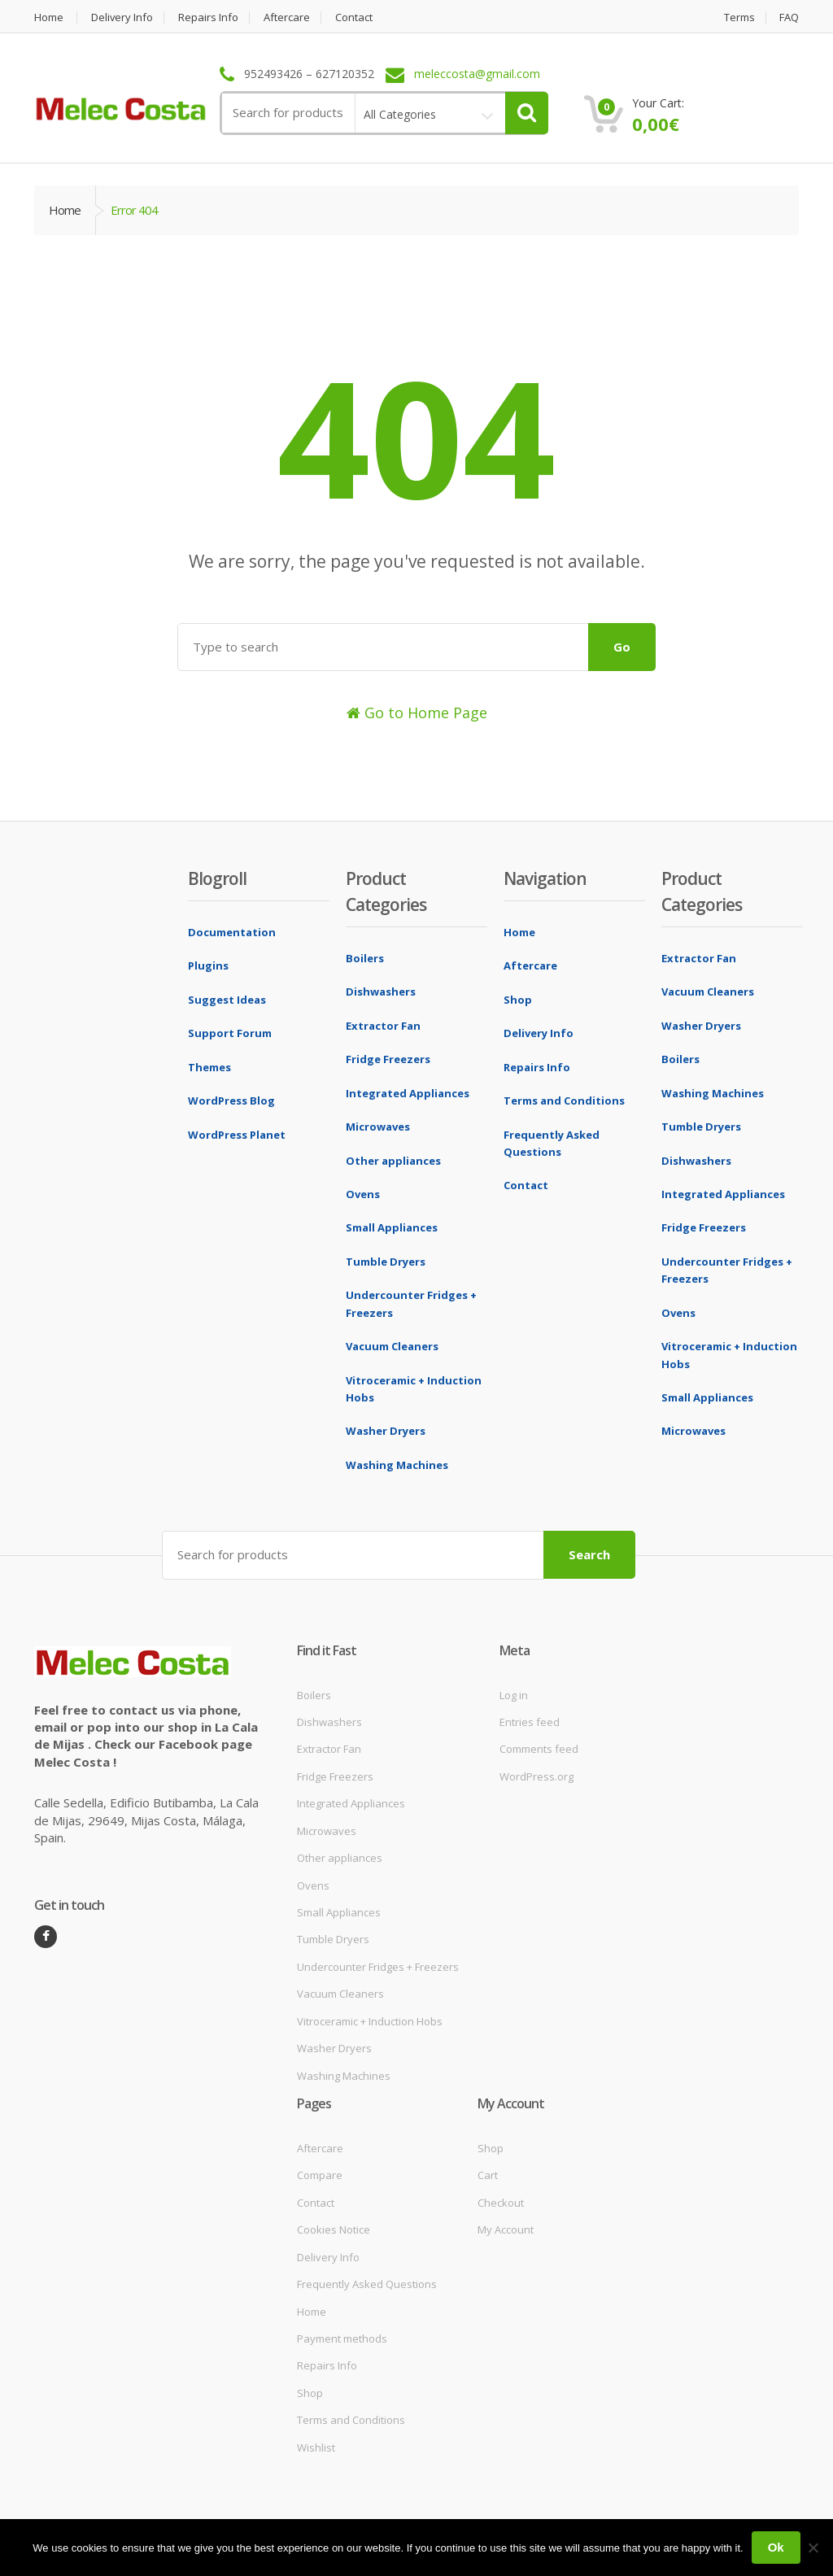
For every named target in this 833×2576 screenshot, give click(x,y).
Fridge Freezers (388, 1059)
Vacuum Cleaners (392, 1346)
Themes (209, 1067)
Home (48, 17)
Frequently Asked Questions (367, 2284)
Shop (518, 999)
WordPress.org (536, 1776)
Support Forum (230, 1033)
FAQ (789, 17)
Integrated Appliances (407, 1093)
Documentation (232, 932)
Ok (776, 2547)
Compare (319, 2175)
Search (589, 1554)
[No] (813, 2547)
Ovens (363, 1194)
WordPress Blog (231, 1100)
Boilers (365, 958)
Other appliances (393, 1160)
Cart (488, 2175)
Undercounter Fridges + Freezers (378, 1966)
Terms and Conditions (564, 1100)
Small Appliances (392, 1227)
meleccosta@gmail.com (477, 74)
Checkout (501, 2202)
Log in (513, 1695)
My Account (506, 2229)
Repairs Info (209, 17)
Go (621, 647)
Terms (739, 17)
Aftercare (287, 17)
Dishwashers (381, 991)
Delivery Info (122, 17)
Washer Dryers (385, 1430)
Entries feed (529, 1722)
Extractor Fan (383, 1025)
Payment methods (342, 2338)
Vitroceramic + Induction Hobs (370, 2021)
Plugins (208, 965)
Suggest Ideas (227, 999)
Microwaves (378, 1126)
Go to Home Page (417, 712)
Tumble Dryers (385, 1261)
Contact (354, 17)
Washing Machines (397, 1465)
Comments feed (538, 1748)
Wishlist (316, 2447)
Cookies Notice (333, 2229)
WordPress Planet (237, 1134)
